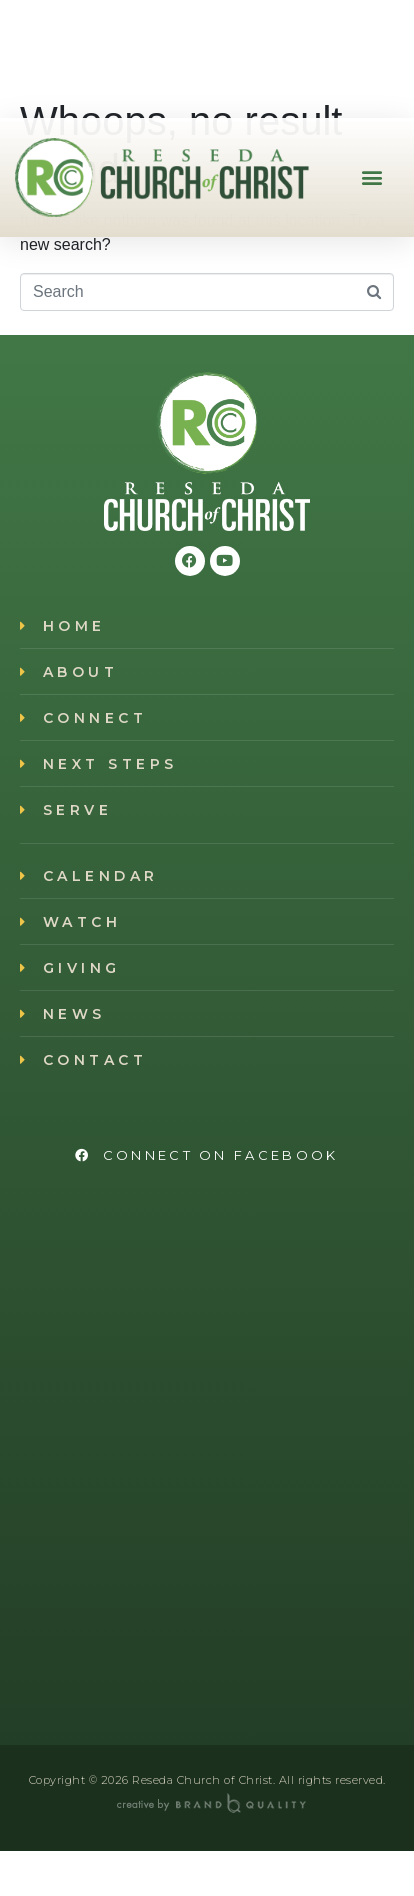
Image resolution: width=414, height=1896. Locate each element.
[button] (372, 177)
